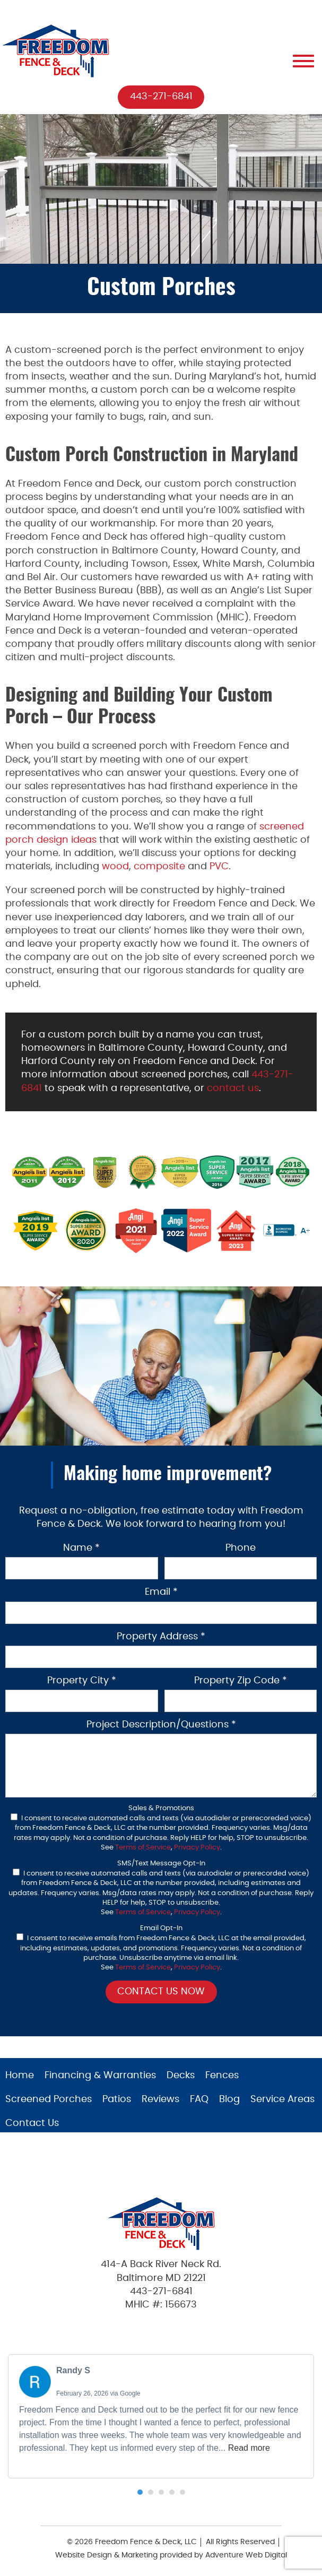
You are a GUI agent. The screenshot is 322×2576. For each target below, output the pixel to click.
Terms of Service (143, 1847)
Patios (116, 2099)
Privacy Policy (197, 1847)
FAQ (199, 2099)
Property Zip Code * (240, 1680)
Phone (240, 1548)
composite (159, 866)
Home (19, 2075)
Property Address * (161, 1636)
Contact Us (32, 2123)
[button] (140, 2492)
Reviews (160, 2099)
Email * (161, 1592)
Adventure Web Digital (246, 2555)
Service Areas (282, 2099)
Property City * (81, 1680)
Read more (249, 2447)
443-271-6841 (161, 96)
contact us (233, 1088)
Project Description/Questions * (161, 1725)
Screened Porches (48, 2099)
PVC (219, 866)
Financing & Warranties (100, 2075)
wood (115, 866)
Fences (222, 2075)
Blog (229, 2099)
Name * (81, 1548)
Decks (181, 2075)
